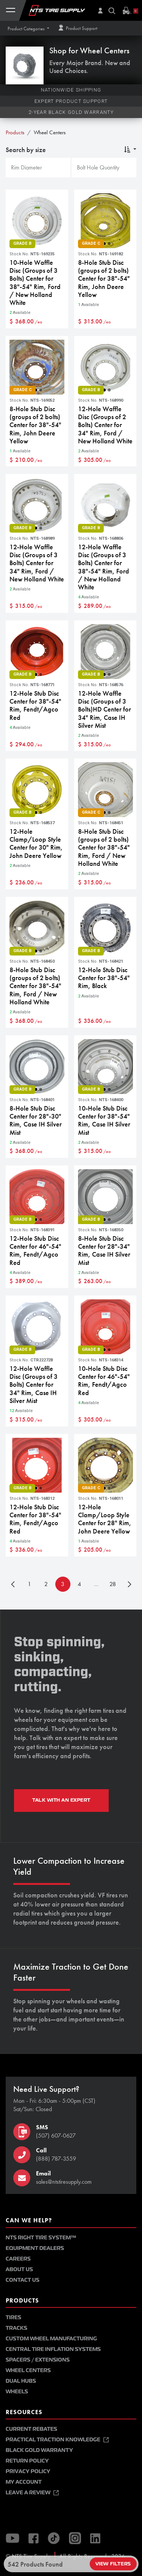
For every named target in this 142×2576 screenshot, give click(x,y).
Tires (13, 2317)
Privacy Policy (28, 2471)
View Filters (113, 2564)
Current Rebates (31, 2429)
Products (15, 132)
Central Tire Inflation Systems (53, 2349)
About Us (19, 2269)
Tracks (16, 2328)
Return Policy (27, 2461)
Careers (18, 2259)
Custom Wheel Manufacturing (51, 2338)
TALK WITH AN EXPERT (61, 1800)
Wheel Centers (28, 2370)
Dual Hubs (21, 2381)
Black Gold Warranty (39, 2450)
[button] (28, 28)
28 (112, 1584)
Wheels (17, 2391)
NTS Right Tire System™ (41, 2237)
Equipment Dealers (35, 2248)
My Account (24, 2482)
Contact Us (22, 2280)
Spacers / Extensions (38, 2360)
